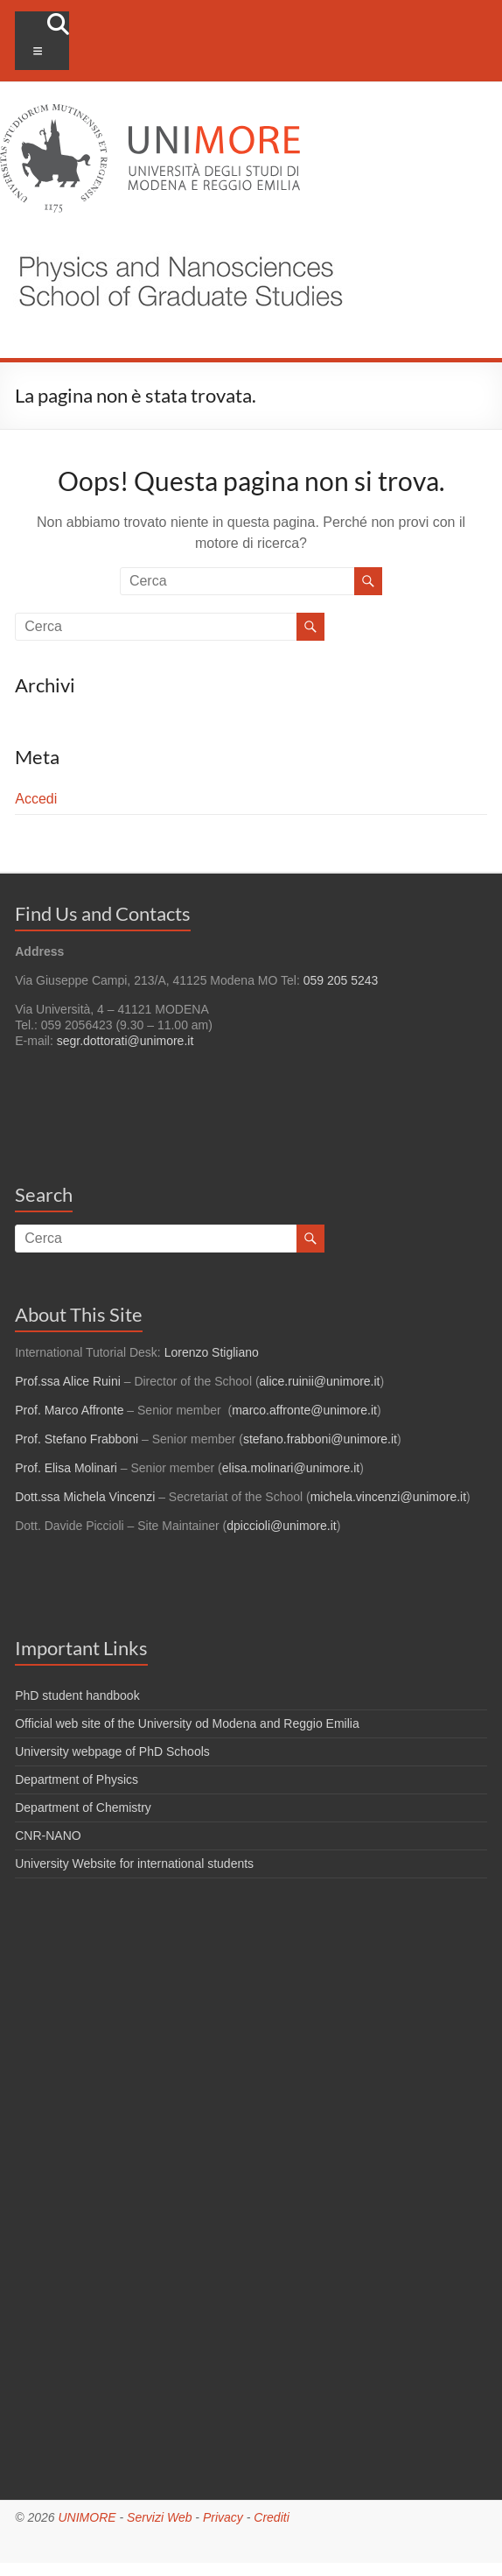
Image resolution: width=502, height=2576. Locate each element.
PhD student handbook (77, 1695)
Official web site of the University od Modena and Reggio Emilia (187, 1723)
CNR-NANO (47, 1835)
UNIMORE (86, 2517)
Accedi (36, 798)
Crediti (271, 2517)
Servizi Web (159, 2517)
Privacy (223, 2517)
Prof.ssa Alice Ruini (68, 1381)
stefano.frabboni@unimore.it (320, 1439)
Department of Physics (76, 1779)
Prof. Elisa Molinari (66, 1468)
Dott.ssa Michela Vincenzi (85, 1497)
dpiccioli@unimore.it (281, 1526)
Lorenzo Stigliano (211, 1352)
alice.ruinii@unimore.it (320, 1381)
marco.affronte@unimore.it (304, 1410)
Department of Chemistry (83, 1807)
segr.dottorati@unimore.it (125, 1041)
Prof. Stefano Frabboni (76, 1439)
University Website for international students (134, 1864)
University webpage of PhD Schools (112, 1751)
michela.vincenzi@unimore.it (388, 1497)
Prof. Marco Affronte (69, 1410)
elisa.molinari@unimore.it (290, 1468)
